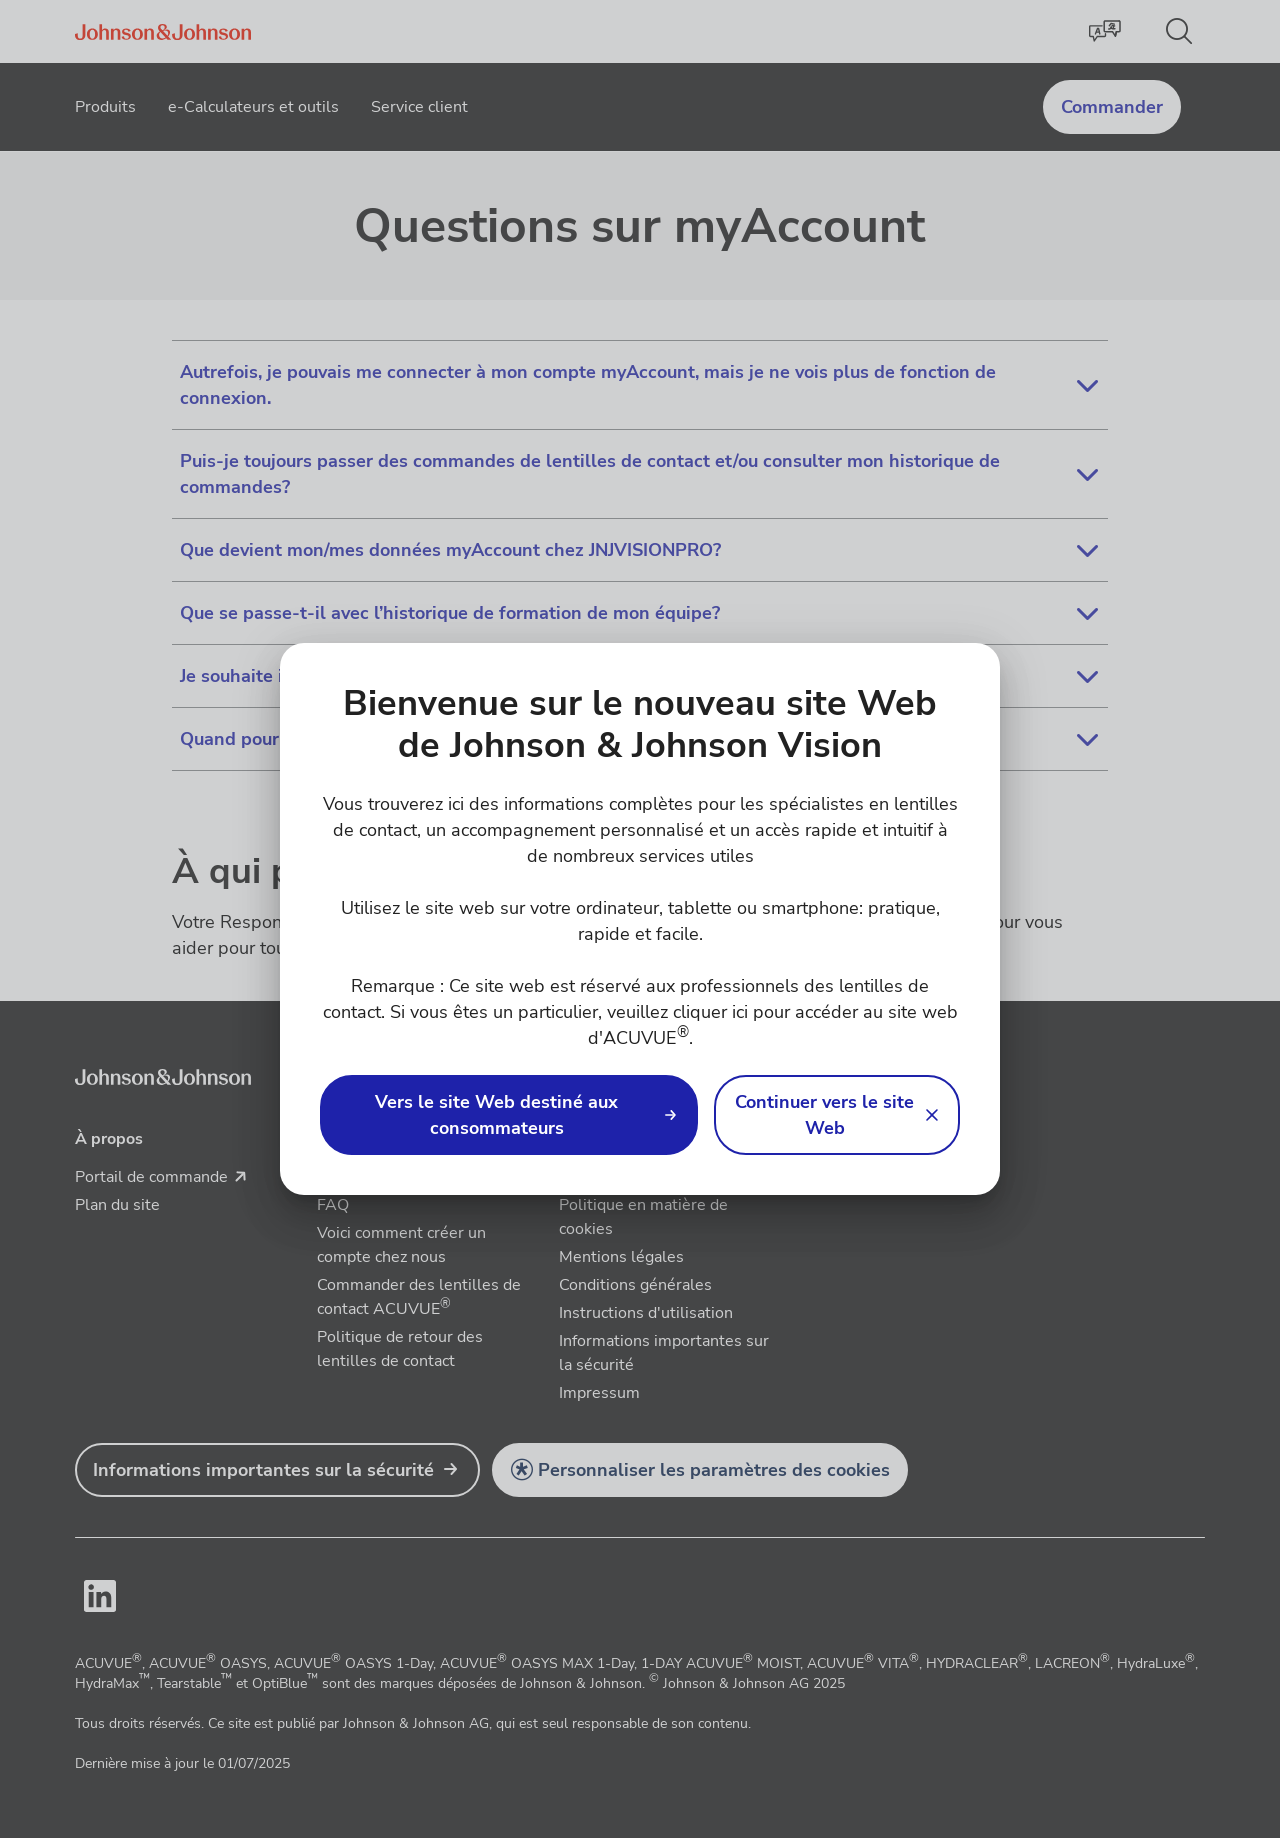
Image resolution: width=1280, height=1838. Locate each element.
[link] (509, 1115)
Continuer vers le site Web (824, 1115)
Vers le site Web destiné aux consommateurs (496, 1115)
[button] (837, 1115)
